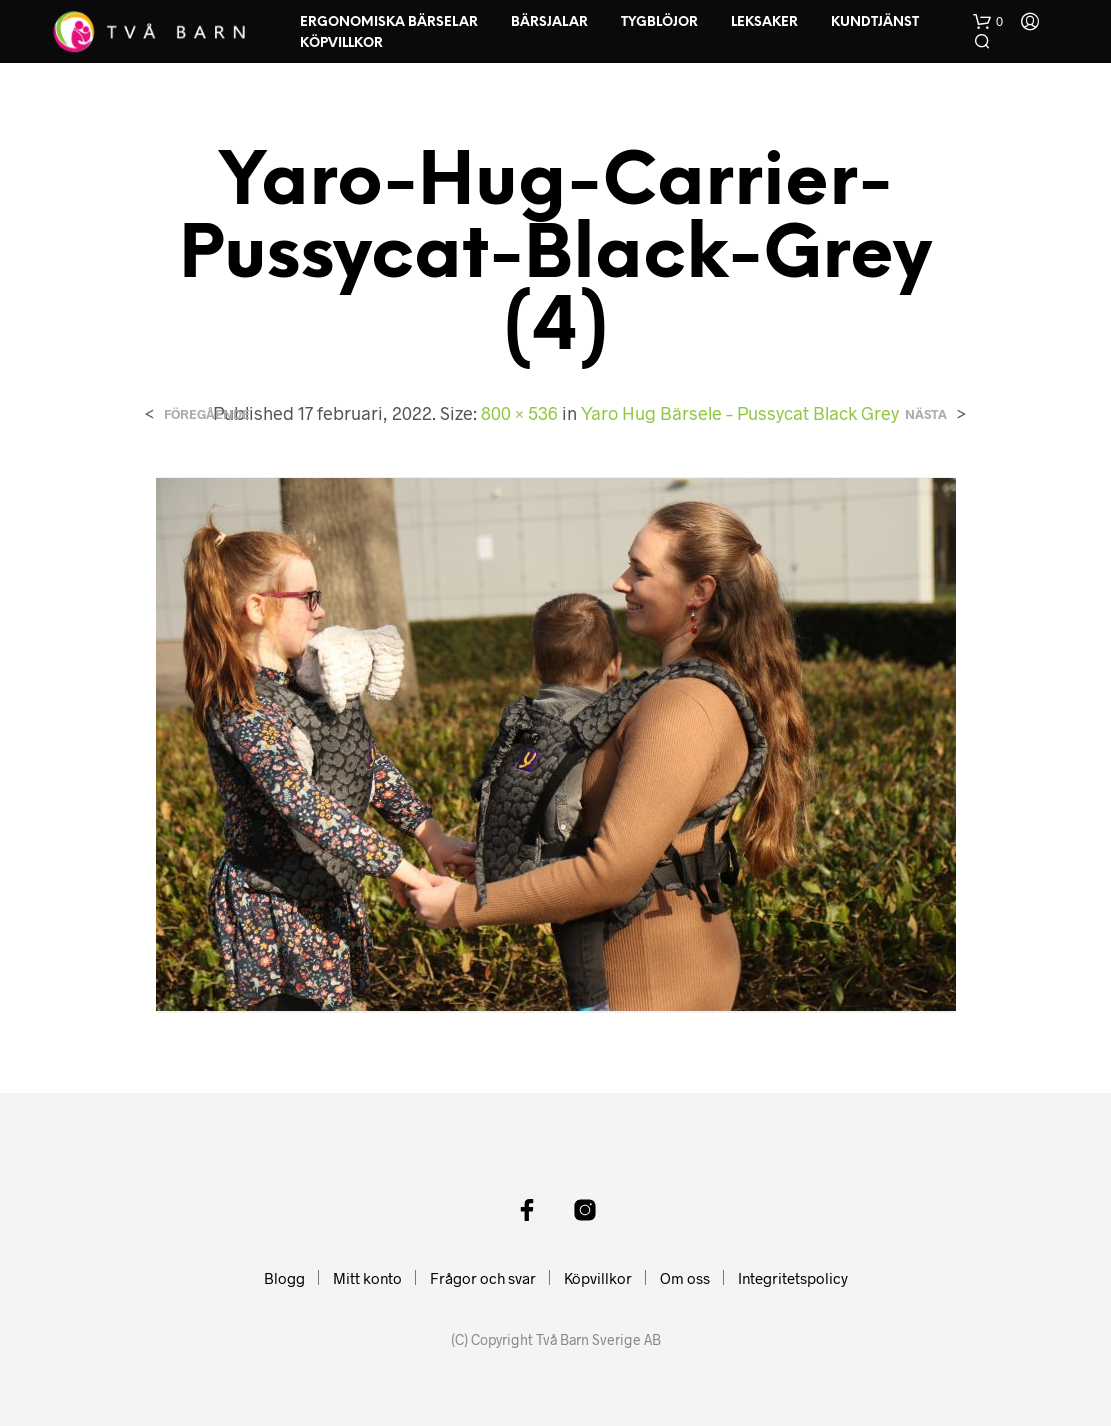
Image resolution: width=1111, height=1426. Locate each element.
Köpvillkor (341, 43)
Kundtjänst (875, 22)
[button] (988, 22)
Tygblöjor (659, 22)
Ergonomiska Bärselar (389, 22)
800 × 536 (519, 413)
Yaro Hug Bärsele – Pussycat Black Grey (740, 413)
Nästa (926, 414)
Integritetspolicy (793, 1278)
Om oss (685, 1278)
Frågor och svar (483, 1278)
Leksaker (764, 22)
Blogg (284, 1278)
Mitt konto (367, 1278)
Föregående (207, 414)
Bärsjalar (549, 22)
